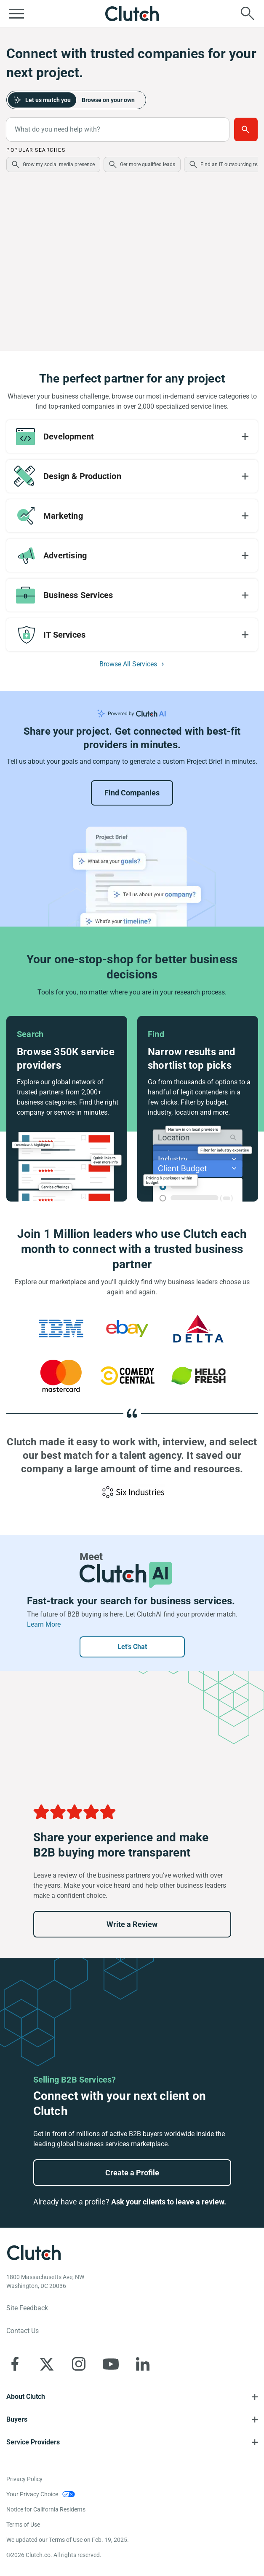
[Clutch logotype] (33, 2252)
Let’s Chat (132, 1647)
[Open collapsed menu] (16, 13)
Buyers (16, 2419)
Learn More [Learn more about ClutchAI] (44, 1624)
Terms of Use (23, 2524)
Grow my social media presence (59, 164)
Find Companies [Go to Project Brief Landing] (132, 792)
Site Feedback (27, 2308)
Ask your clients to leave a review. (168, 2201)
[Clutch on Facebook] (14, 2363)
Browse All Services (128, 664)
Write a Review (132, 1924)
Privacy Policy (24, 2479)
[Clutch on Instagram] (78, 2363)
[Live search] (247, 13)
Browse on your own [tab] (108, 100)
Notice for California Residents (45, 2509)
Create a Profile (132, 2172)
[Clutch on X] (46, 2363)
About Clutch (25, 2397)
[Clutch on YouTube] (110, 2363)
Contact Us (22, 2331)
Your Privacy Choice (32, 2494)
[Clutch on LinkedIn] (142, 2363)
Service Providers (33, 2442)
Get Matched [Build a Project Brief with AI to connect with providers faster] (246, 129)
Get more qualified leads (147, 164)
